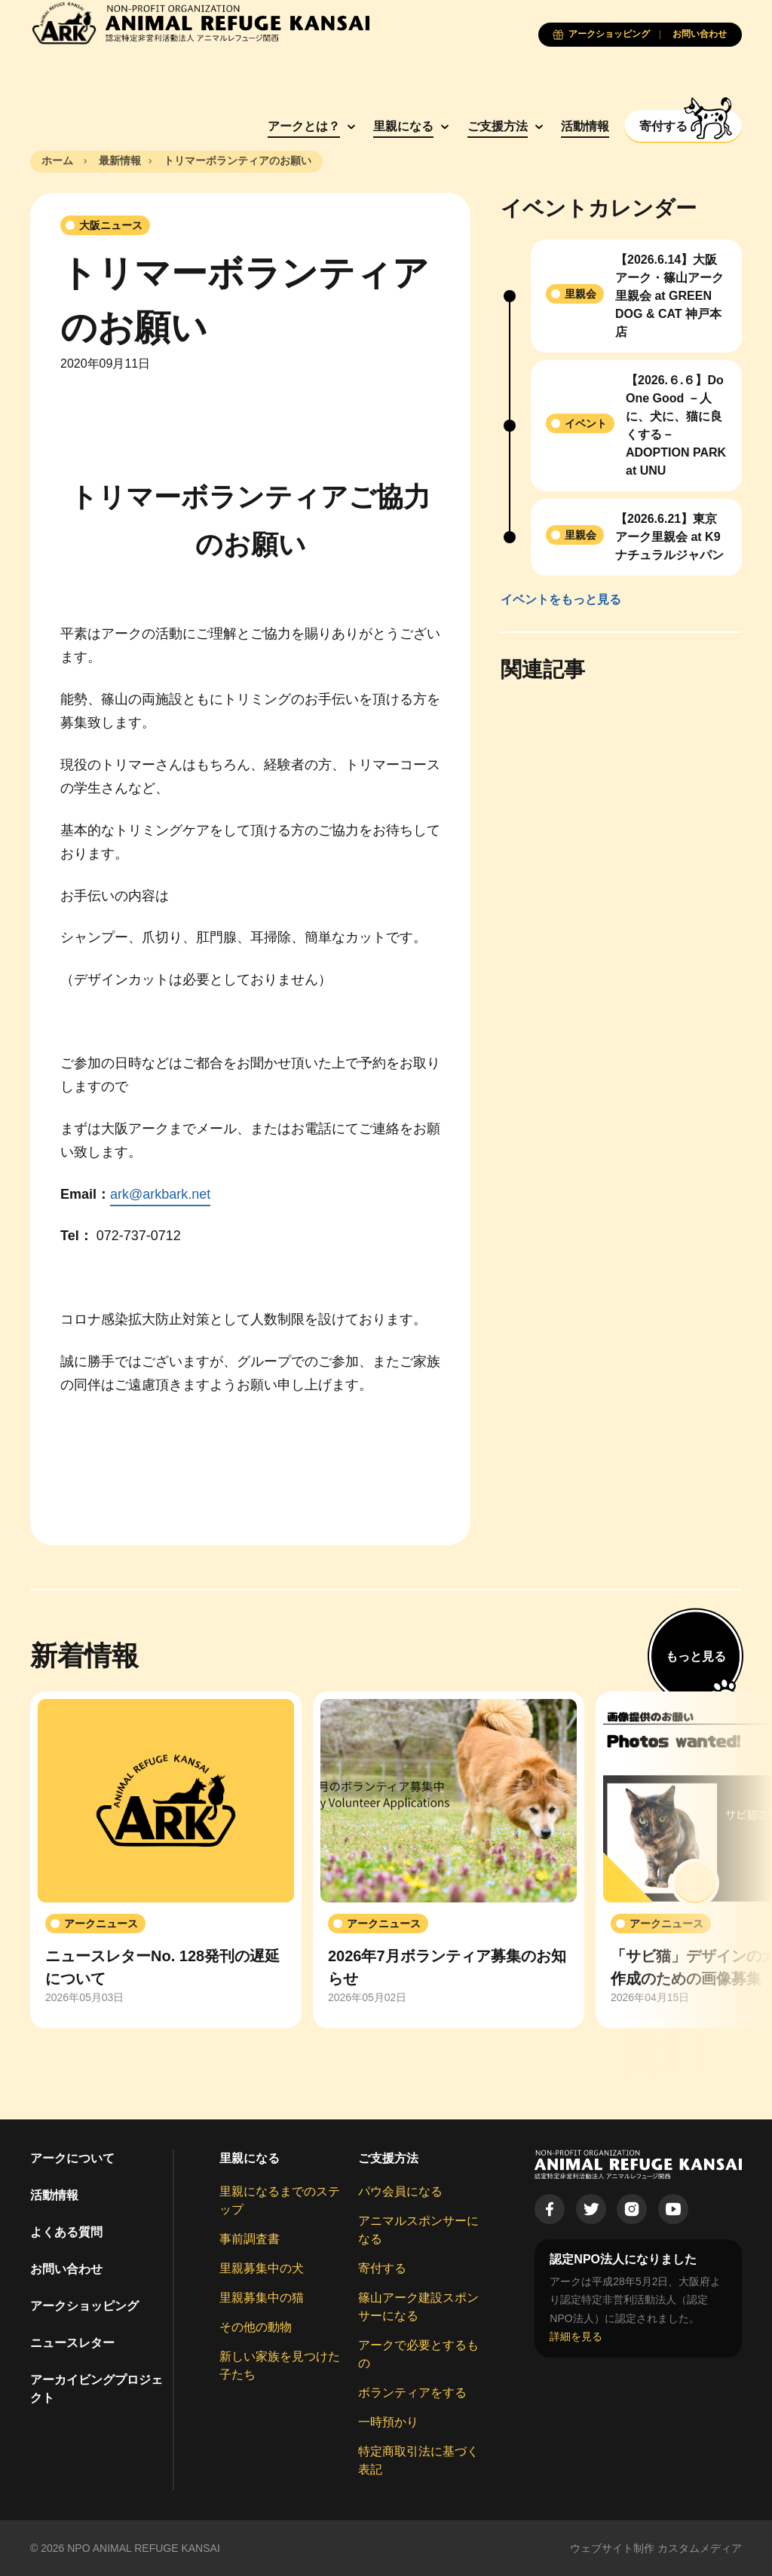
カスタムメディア (699, 2548)
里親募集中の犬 (261, 2268)
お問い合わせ (66, 2269)
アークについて (72, 2158)
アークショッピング (84, 2305)
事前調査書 (249, 2238)
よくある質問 (66, 2232)
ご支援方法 (492, 126)
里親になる (399, 126)
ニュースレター (72, 2342)
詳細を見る (576, 2336)
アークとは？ (298, 126)
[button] (695, 1883)
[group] (166, 1860)
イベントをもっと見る (561, 599)
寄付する (382, 2268)
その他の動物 (255, 2327)
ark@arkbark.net (160, 1194)
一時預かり (388, 2422)
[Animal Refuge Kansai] (199, 23)
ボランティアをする (412, 2392)
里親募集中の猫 (261, 2297)
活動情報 (580, 126)
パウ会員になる (400, 2191)
